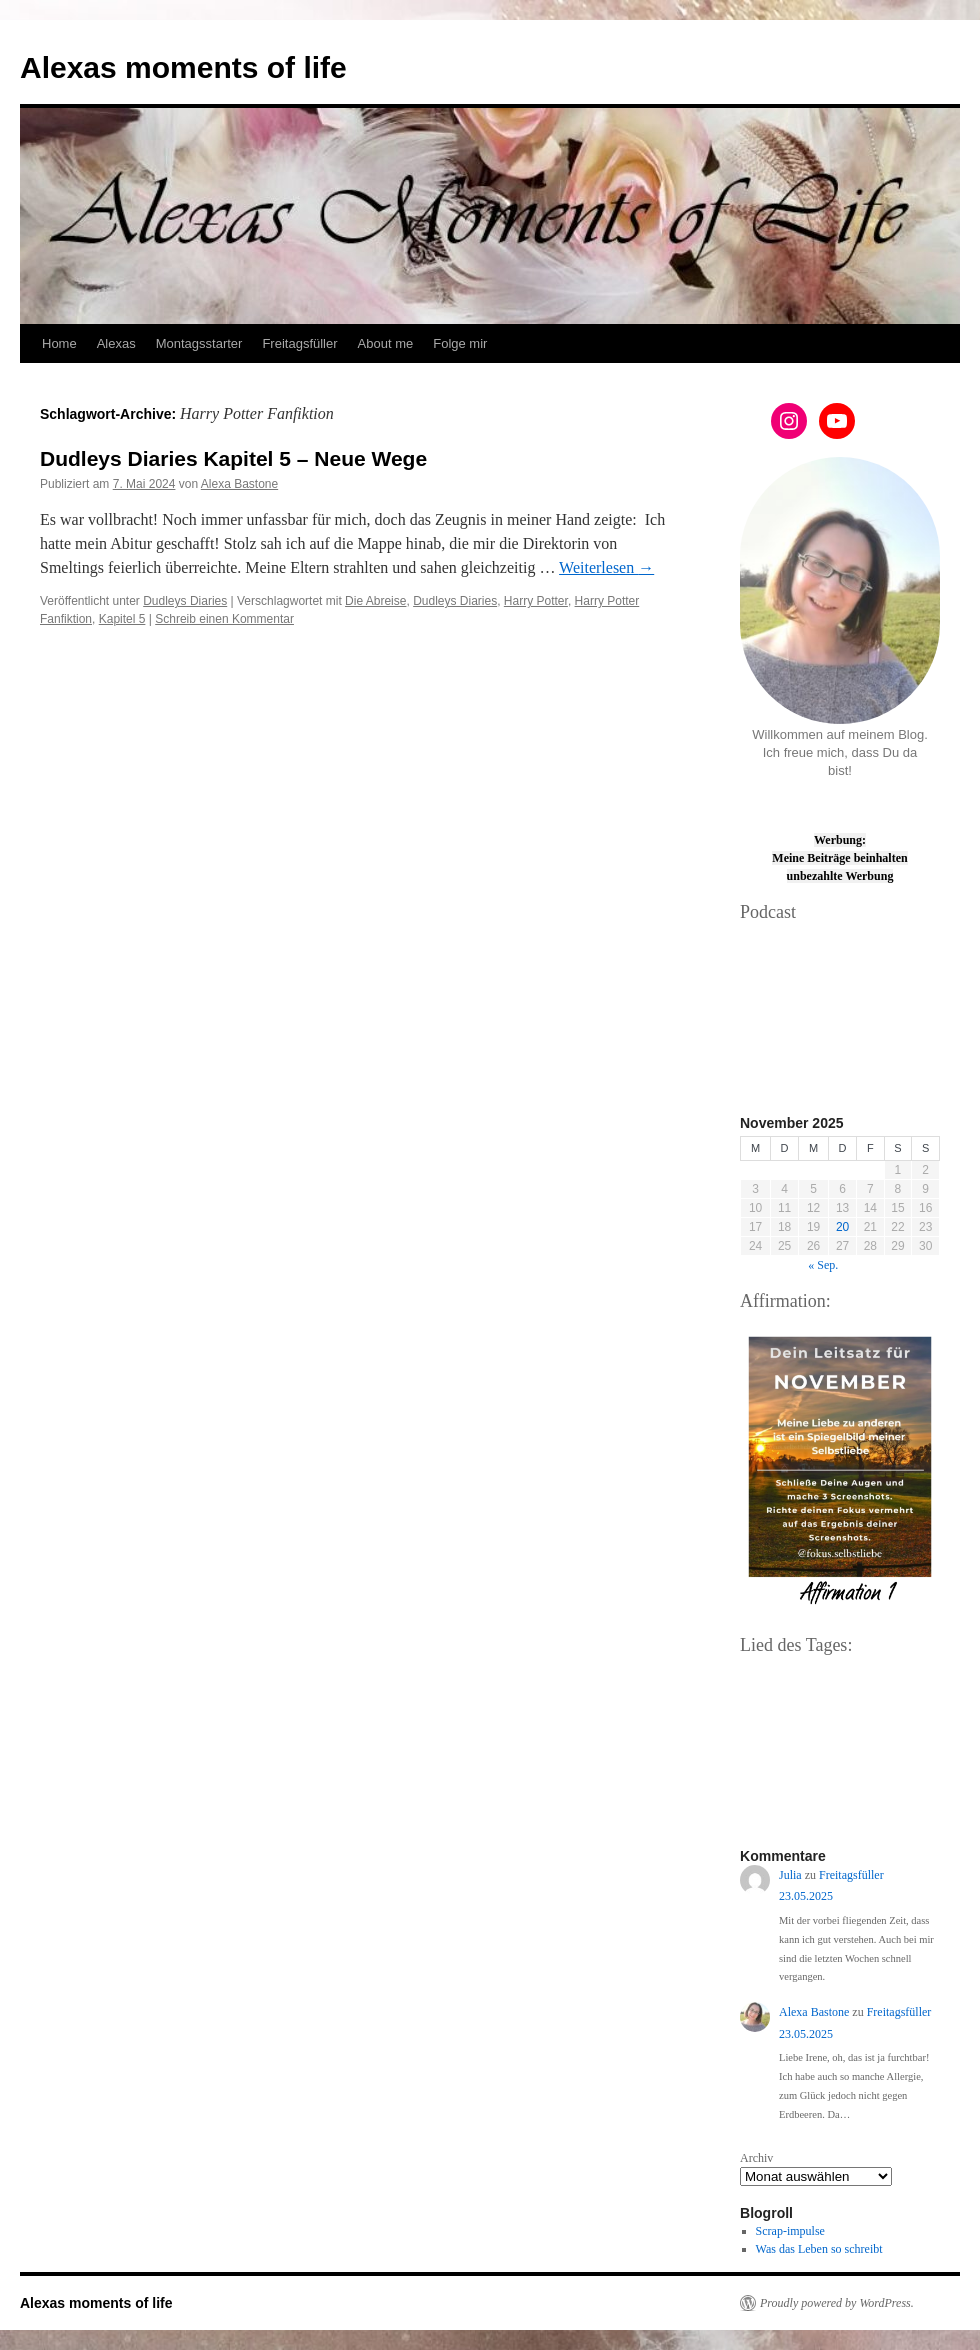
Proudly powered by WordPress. (837, 2303)
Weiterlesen (606, 567)
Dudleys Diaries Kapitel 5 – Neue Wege (233, 458)
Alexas (116, 343)
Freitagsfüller (299, 343)
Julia (790, 1875)
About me (386, 343)
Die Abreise (375, 601)
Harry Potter (536, 601)
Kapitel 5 (122, 619)
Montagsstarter (199, 343)
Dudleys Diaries (185, 601)
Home (59, 343)
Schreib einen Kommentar (224, 619)
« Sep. (823, 1265)
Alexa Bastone (239, 484)
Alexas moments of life (183, 67)
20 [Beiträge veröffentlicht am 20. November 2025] (842, 1227)
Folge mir (460, 343)
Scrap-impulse (790, 2231)
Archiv (756, 2158)
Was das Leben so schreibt (819, 2249)
